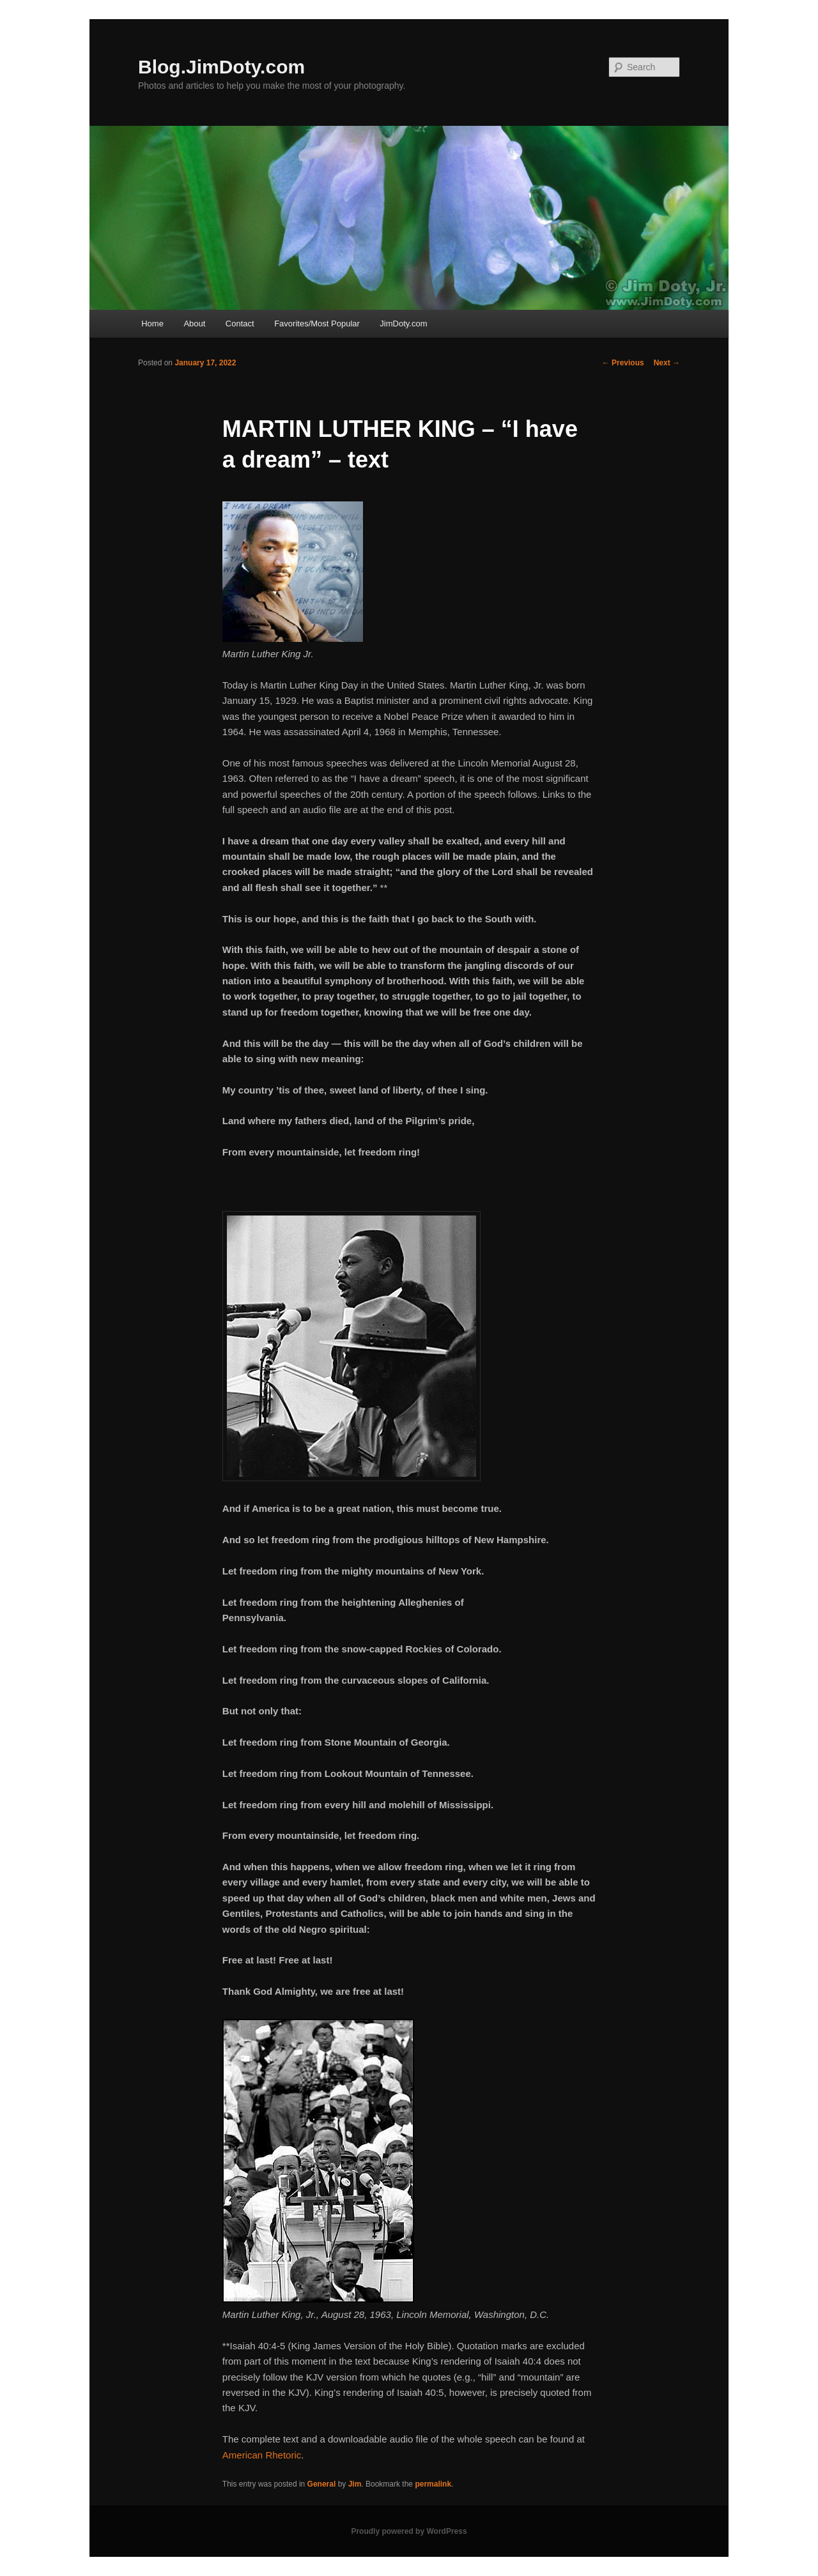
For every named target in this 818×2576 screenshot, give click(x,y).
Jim (355, 2484)
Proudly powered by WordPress (409, 2531)
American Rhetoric (261, 2455)
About (194, 323)
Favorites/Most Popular (317, 323)
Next (667, 362)
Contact (240, 323)
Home (152, 323)
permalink (433, 2484)
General (321, 2484)
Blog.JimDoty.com (221, 66)
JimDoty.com (403, 323)
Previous (623, 362)
